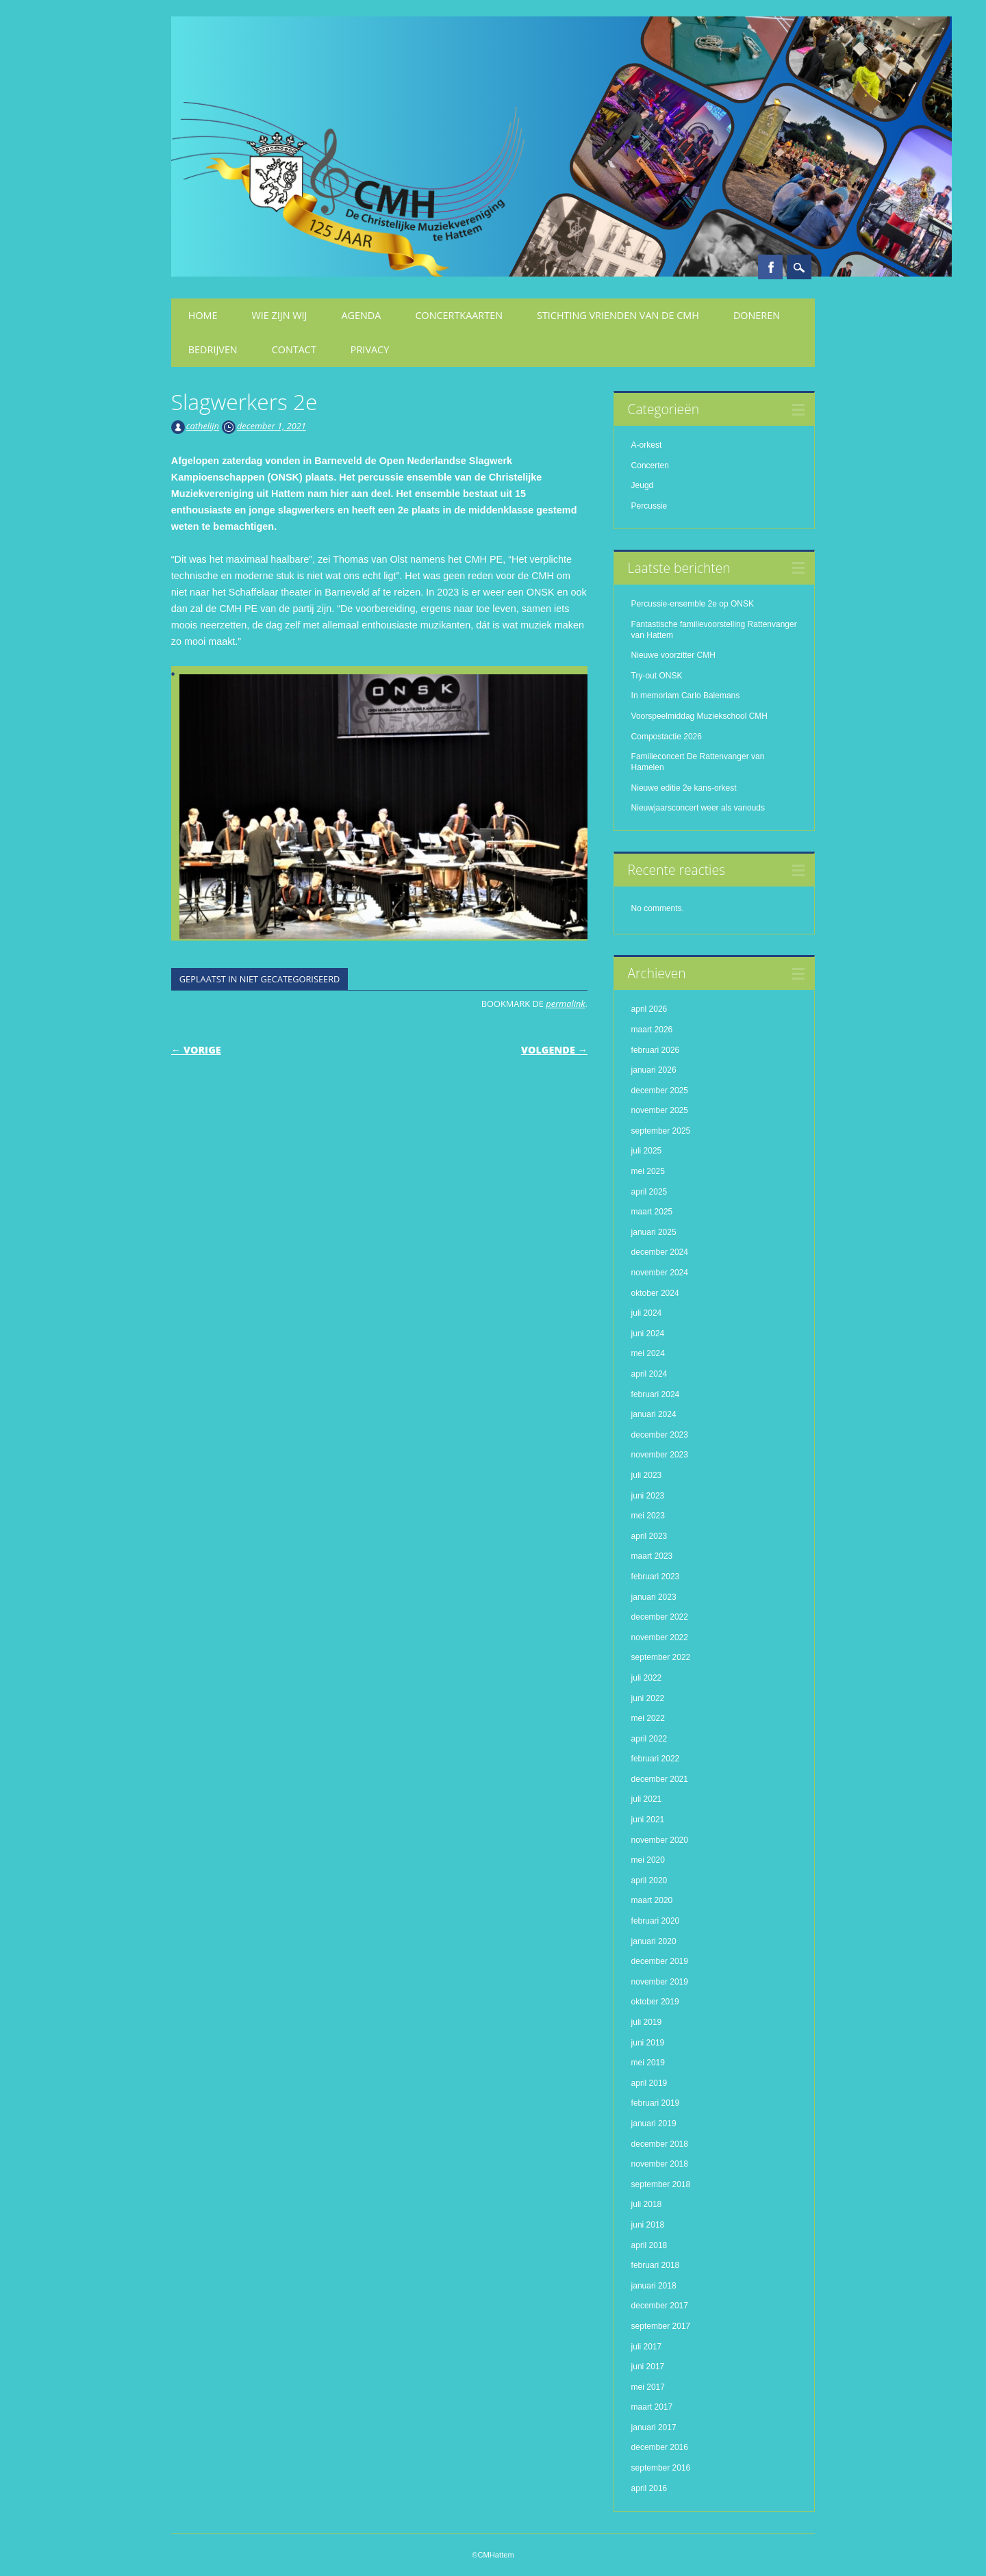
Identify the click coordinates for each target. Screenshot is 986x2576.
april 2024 (649, 1374)
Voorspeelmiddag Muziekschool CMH (699, 716)
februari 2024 (655, 1394)
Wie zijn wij (279, 315)
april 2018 (649, 2245)
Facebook (770, 267)
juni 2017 (648, 2366)
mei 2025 (648, 1171)
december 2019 (659, 1961)
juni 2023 (648, 1496)
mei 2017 (648, 2387)
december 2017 (659, 2305)
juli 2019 (646, 2022)
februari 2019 (655, 2103)
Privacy (370, 349)
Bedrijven (213, 349)
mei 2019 (648, 2062)
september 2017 (661, 2326)
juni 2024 (648, 1333)
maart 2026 (652, 1029)
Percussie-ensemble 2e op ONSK (692, 604)
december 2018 (659, 2144)
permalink (565, 1003)
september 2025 (661, 1131)
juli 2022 (646, 1678)
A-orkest (646, 445)
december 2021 (659, 1779)
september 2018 (661, 2184)
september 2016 (661, 2468)
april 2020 (649, 1880)
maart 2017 (652, 2407)
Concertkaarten (459, 315)
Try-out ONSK (657, 675)
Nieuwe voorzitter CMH (673, 655)
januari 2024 (654, 1414)
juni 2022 (648, 1698)
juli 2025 (646, 1151)
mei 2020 (648, 1860)
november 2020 (659, 1840)
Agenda (361, 315)
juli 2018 (646, 2204)
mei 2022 (648, 1718)
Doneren (756, 315)
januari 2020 (654, 1941)
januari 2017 (654, 2427)
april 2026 (649, 1009)
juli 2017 (646, 2346)
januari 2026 (654, 1070)
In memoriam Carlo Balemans (685, 695)
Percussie (649, 506)
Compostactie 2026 (666, 736)
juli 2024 (646, 1313)
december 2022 (659, 1617)
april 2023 (649, 1536)
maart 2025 (652, 1211)
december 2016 (659, 2447)
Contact (294, 349)
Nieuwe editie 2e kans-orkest (684, 788)
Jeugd (642, 485)
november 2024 (659, 1272)
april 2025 (649, 1192)
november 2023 (659, 1454)
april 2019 (649, 2083)
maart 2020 (652, 1900)
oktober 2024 (655, 1293)
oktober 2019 (655, 2001)
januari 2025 (654, 1232)
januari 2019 (654, 2123)
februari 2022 (655, 1758)
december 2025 (659, 1090)
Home (203, 315)
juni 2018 (648, 2225)
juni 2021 (648, 1819)
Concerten (650, 465)
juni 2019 (648, 2043)
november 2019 (659, 1982)
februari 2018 (655, 2265)
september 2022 (661, 1657)
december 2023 (659, 1435)
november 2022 (659, 1637)
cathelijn (202, 426)
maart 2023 (652, 1556)
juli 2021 (646, 1799)
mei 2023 (648, 1515)
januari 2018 (654, 2286)
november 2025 (659, 1110)
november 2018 (659, 2164)
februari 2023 (655, 1576)
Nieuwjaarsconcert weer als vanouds (698, 808)
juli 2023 (646, 1475)
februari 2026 (655, 1050)
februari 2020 (655, 1921)
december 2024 (659, 1252)
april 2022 (649, 1739)
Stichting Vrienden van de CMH (618, 315)
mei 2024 (648, 1353)
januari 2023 (654, 1597)
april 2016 (649, 2488)
